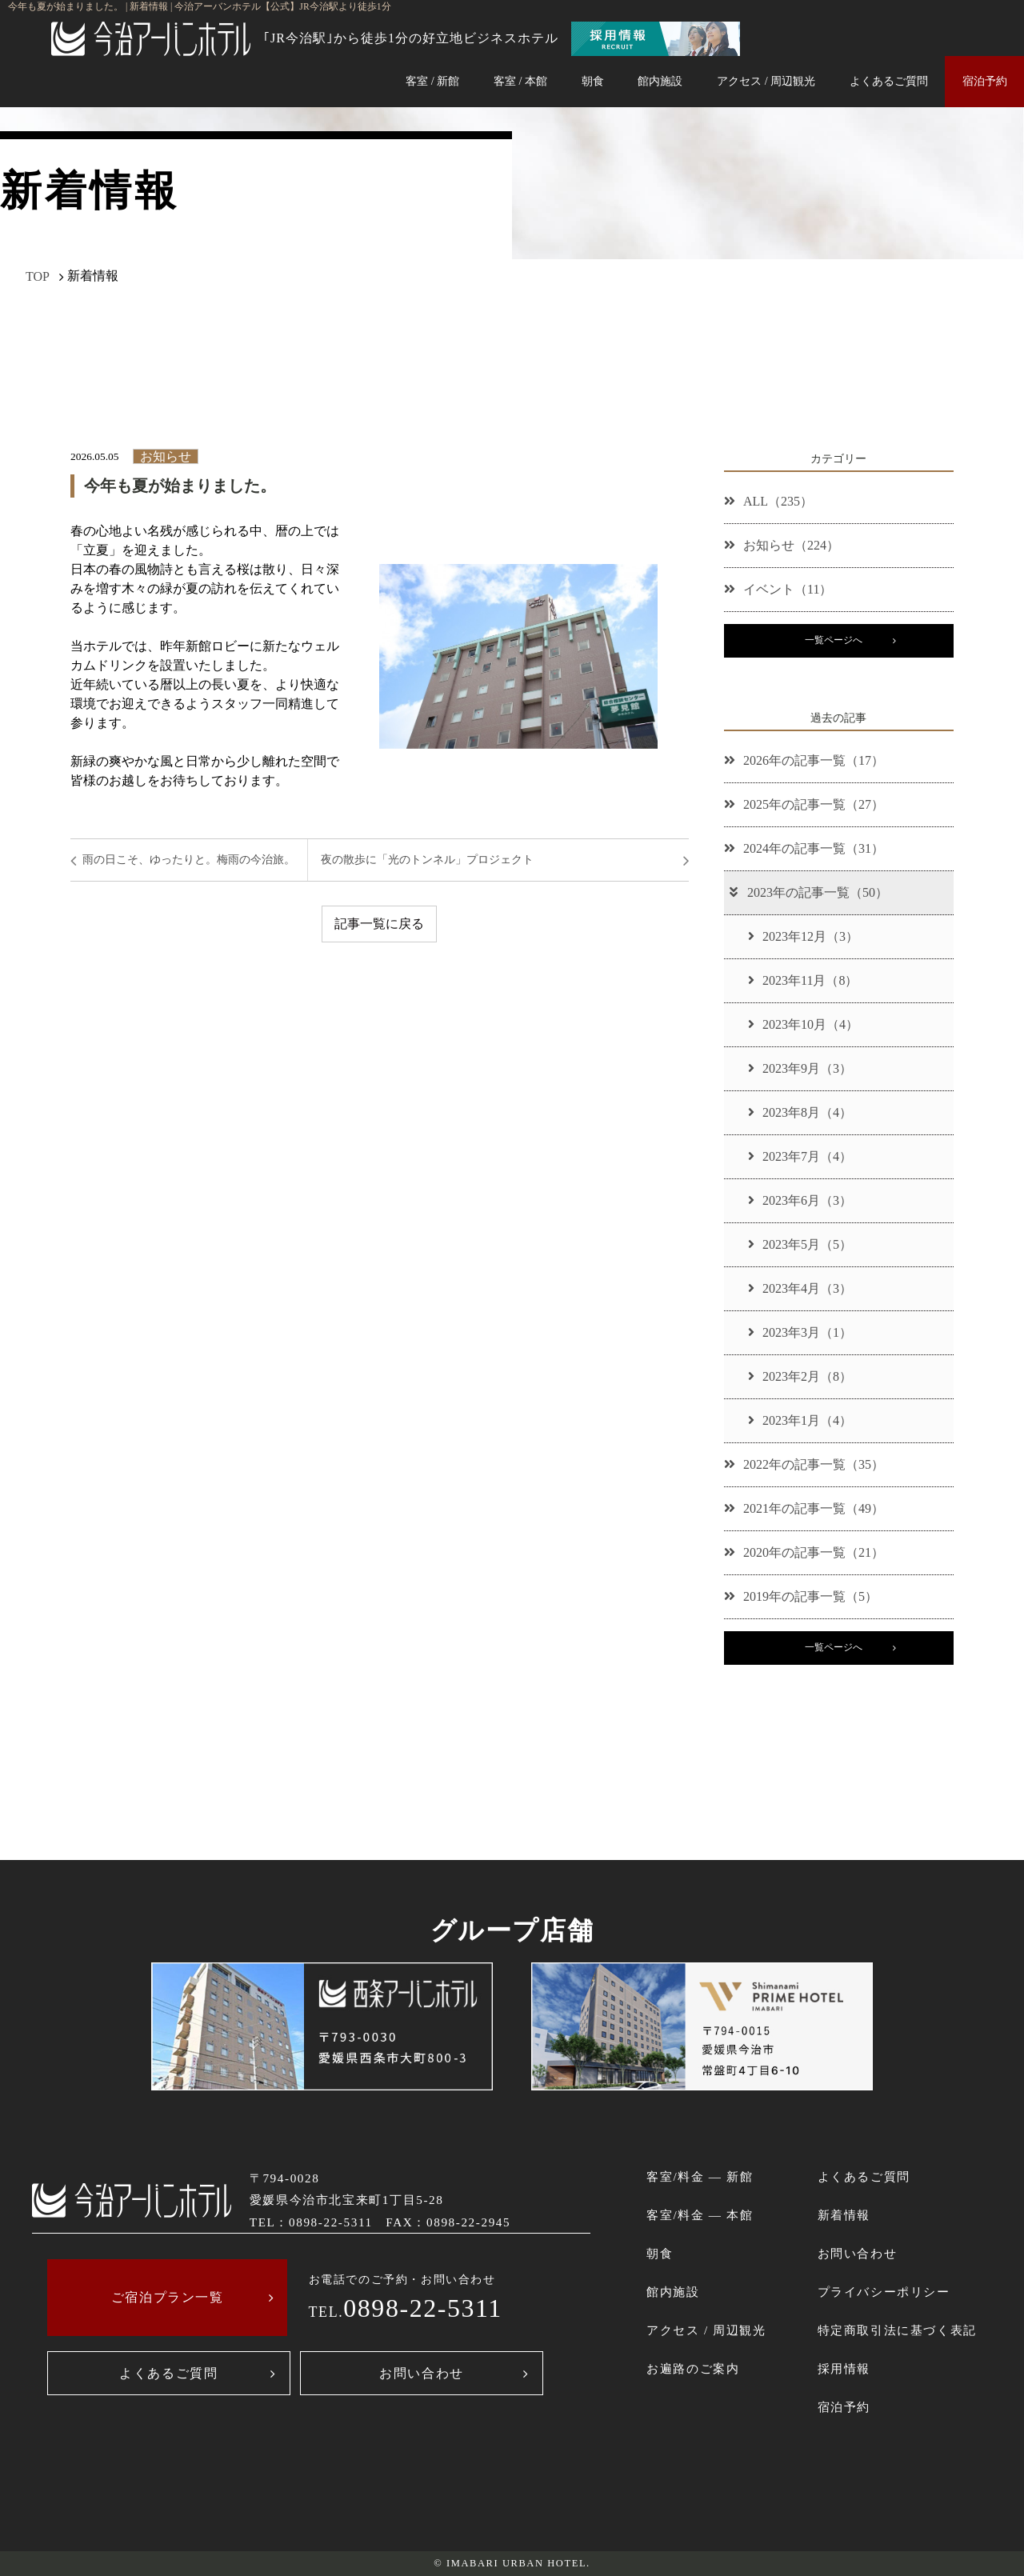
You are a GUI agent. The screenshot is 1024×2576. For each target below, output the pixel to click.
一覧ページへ (833, 640)
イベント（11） (778, 589)
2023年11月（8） (803, 980)
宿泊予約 (984, 80)
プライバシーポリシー (884, 2291)
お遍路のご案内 (692, 2368)
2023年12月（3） (803, 936)
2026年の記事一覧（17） (804, 760)
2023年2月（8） (800, 1376)
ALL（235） (768, 501)
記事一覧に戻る (379, 923)
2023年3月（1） (800, 1332)
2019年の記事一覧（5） (801, 1596)
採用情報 (844, 2368)
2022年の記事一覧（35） (804, 1464)
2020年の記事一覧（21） (804, 1552)
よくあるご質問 (889, 80)
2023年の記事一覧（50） (807, 892)
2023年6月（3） (800, 1200)
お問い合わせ (421, 2373)
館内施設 (660, 80)
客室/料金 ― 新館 (699, 2176)
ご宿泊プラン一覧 (167, 2297)
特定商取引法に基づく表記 (897, 2330)
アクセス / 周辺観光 (766, 80)
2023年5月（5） (800, 1244)
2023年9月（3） (800, 1068)
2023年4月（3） (800, 1288)
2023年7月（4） (800, 1156)
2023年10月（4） (803, 1024)
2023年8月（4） (800, 1112)
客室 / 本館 (520, 80)
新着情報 (844, 2215)
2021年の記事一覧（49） (804, 1508)
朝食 (593, 80)
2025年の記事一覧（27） (804, 804)
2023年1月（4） (800, 1420)
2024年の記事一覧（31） (804, 848)
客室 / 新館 (432, 80)
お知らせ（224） (781, 545)
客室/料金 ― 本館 (699, 2215)
